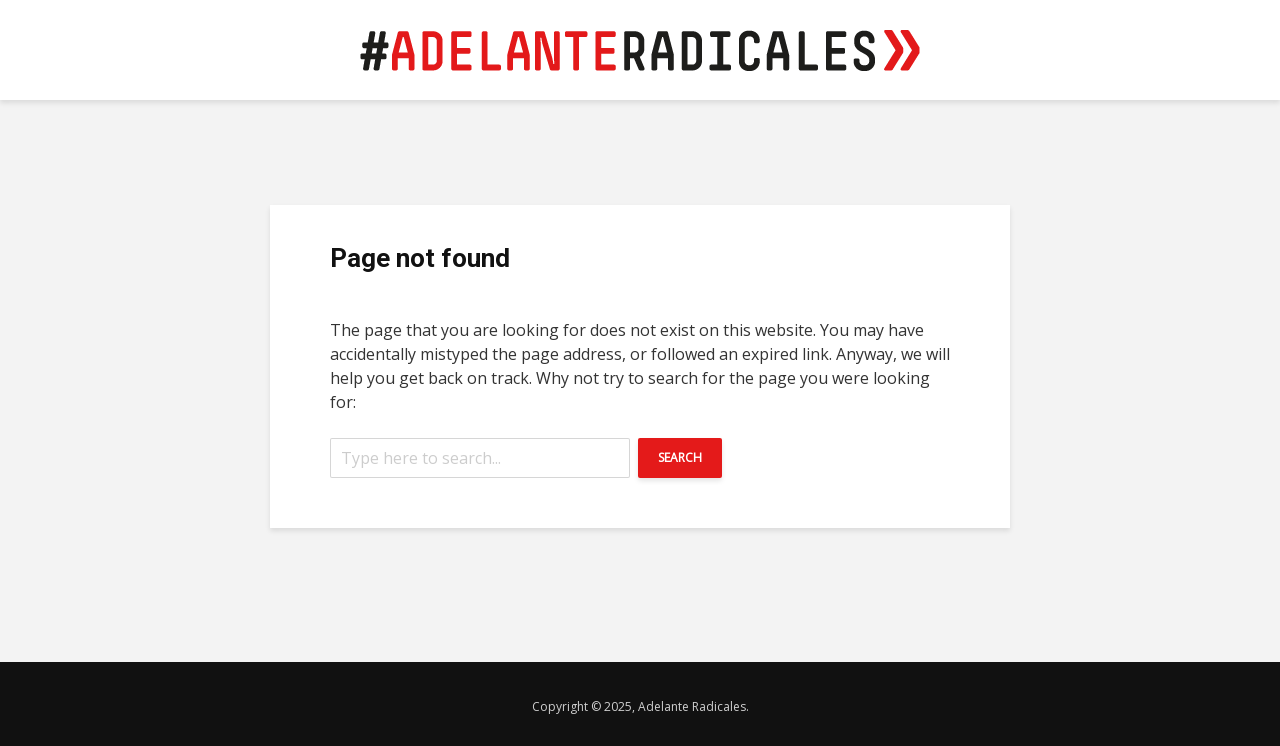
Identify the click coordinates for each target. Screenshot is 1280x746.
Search (680, 457)
